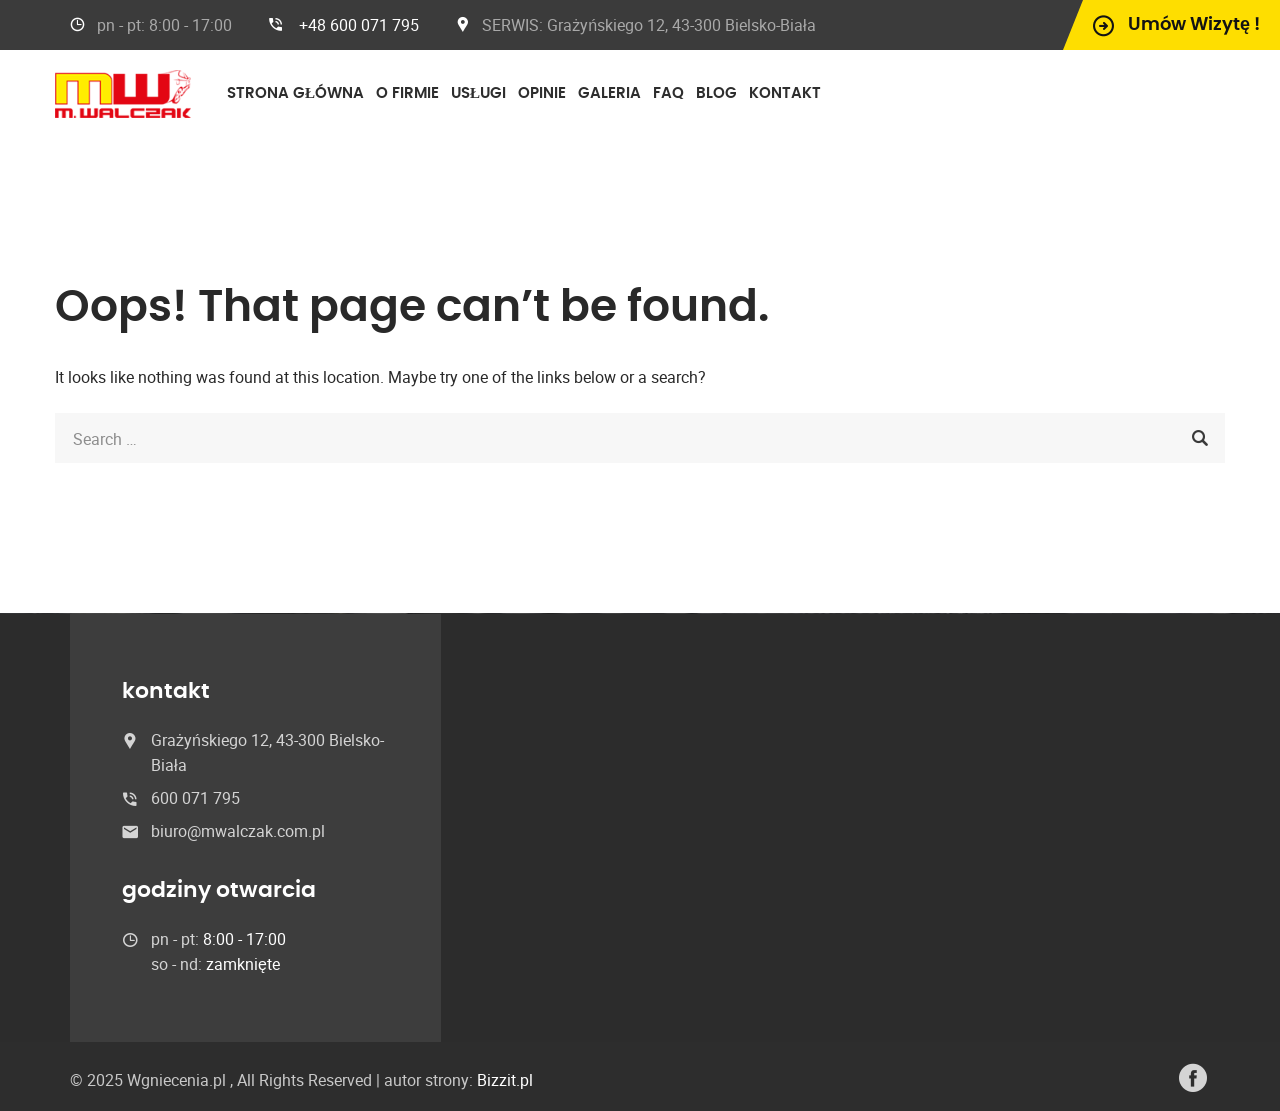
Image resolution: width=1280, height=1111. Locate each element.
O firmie (407, 93)
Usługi (478, 93)
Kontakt (785, 93)
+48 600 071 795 (359, 25)
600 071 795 (195, 798)
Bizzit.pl (505, 1080)
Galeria (609, 93)
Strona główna (295, 93)
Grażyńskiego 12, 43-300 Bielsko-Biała (681, 25)
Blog (716, 93)
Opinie (542, 93)
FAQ (668, 93)
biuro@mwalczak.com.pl (238, 831)
